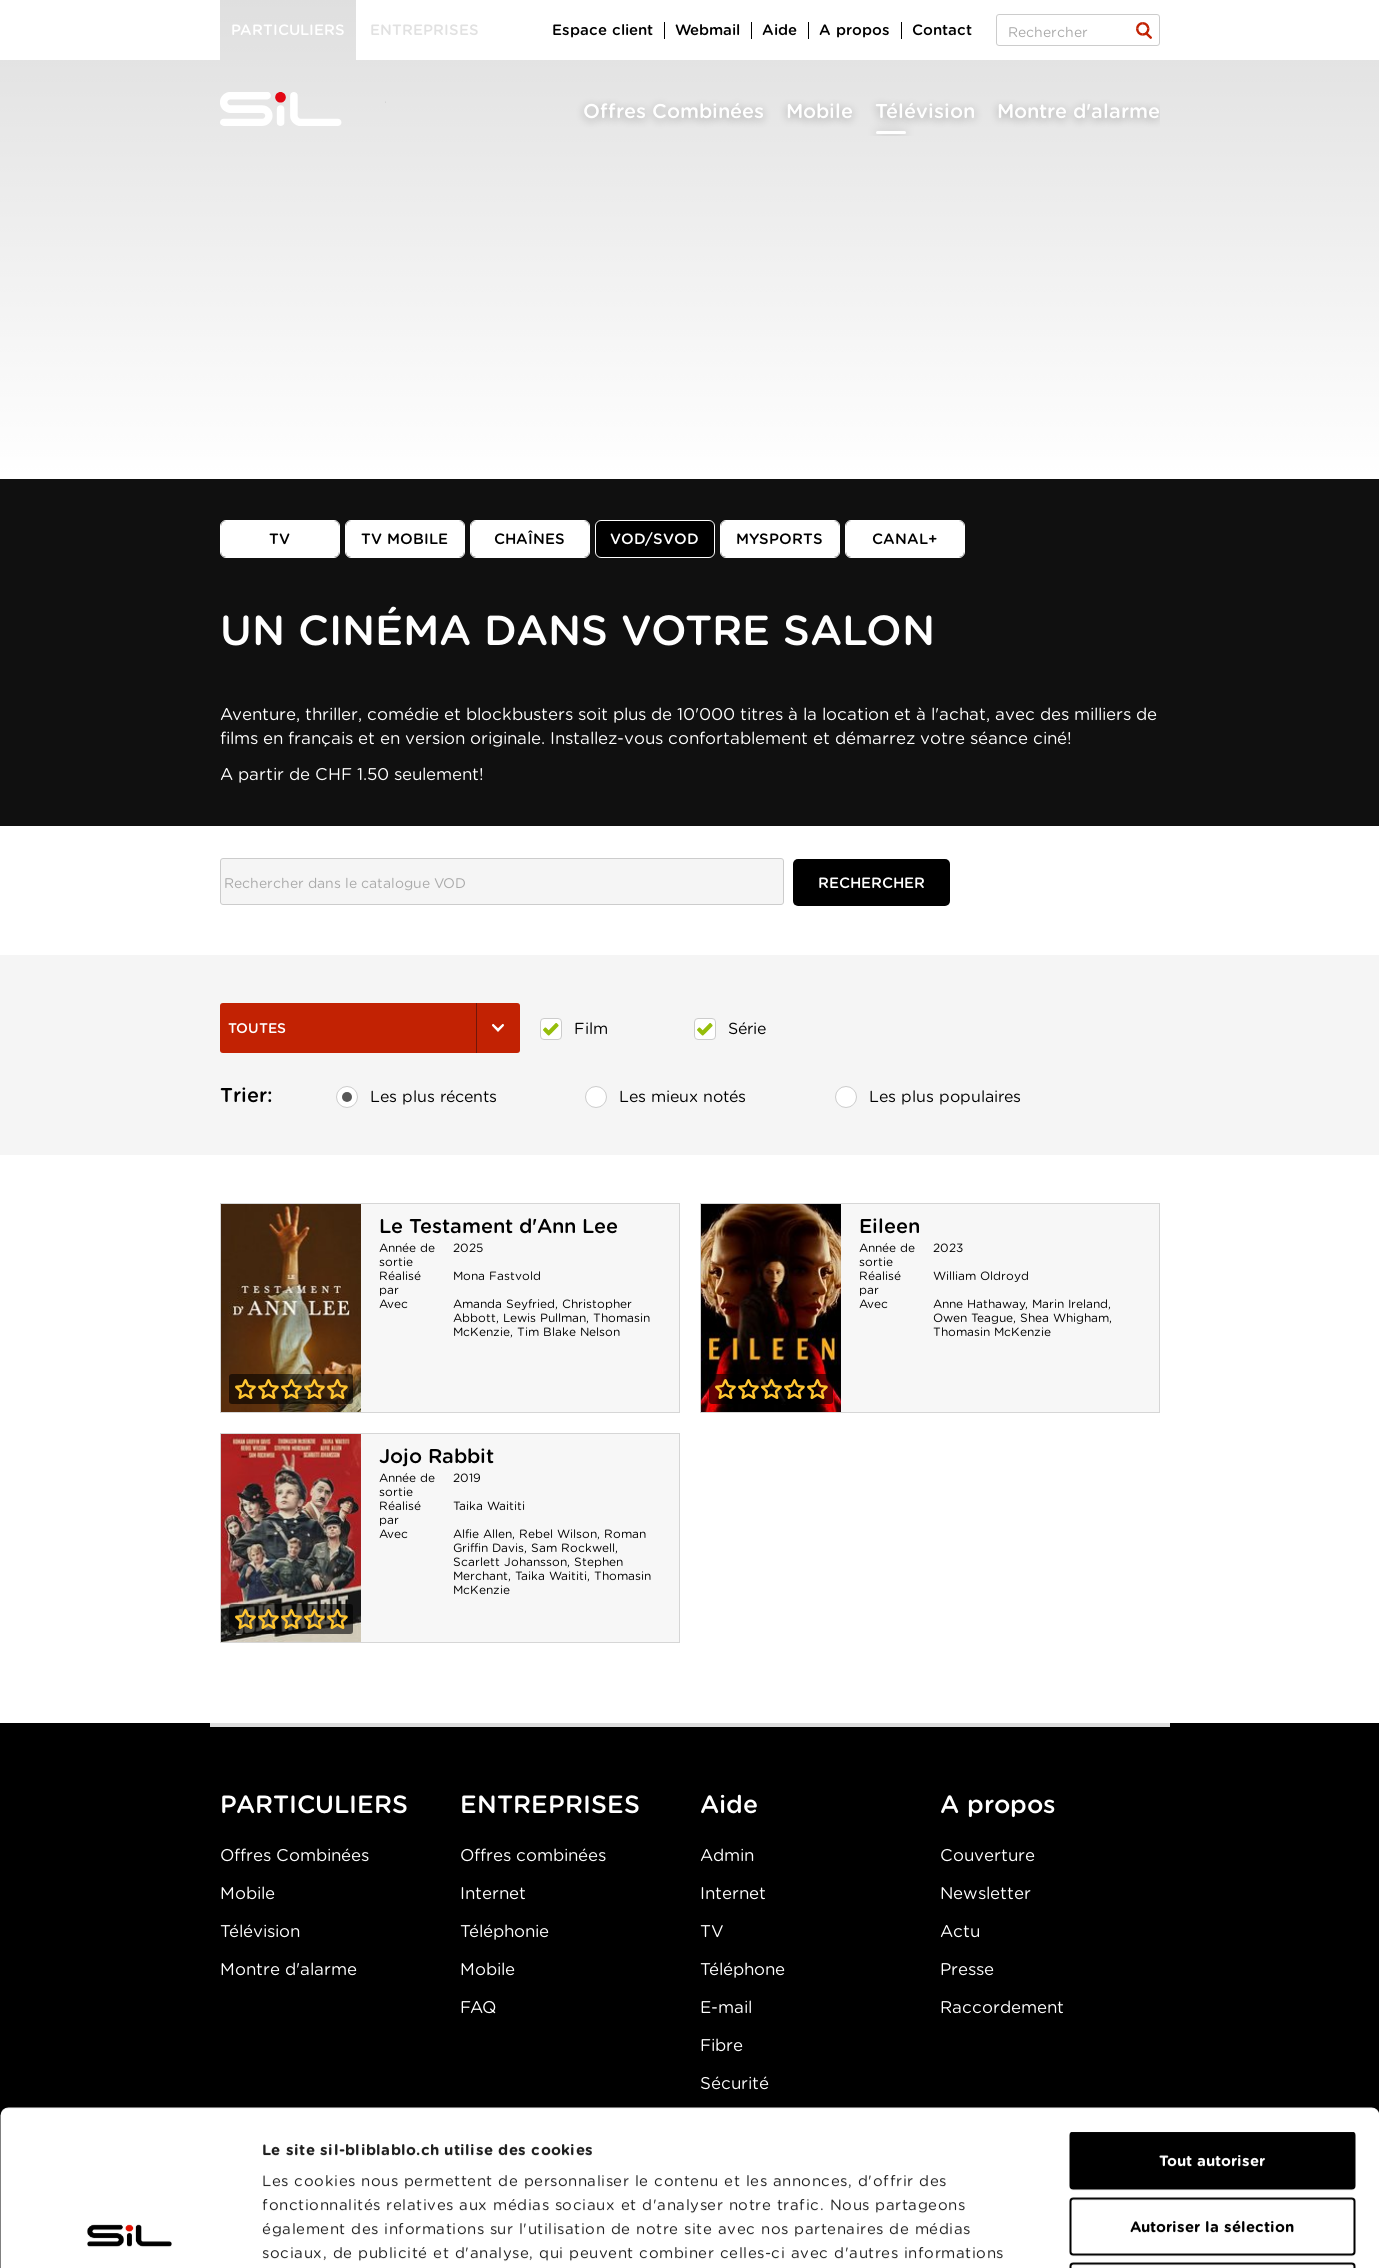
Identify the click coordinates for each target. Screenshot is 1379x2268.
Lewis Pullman (544, 1317)
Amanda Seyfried (504, 1303)
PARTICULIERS (314, 1804)
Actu (960, 1931)
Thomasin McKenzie (992, 1331)
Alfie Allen (482, 1533)
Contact (942, 30)
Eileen (889, 1226)
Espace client (602, 30)
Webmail (707, 30)
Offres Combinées (673, 111)
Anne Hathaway (979, 1303)
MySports (779, 539)
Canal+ (905, 539)
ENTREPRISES (550, 1804)
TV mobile (404, 539)
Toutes (370, 1028)
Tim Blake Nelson (568, 1331)
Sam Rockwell (573, 1547)
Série (730, 1029)
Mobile (819, 111)
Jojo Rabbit (436, 1456)
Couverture (987, 1855)
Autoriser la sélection (1212, 2072)
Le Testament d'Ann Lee (498, 1226)
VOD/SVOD (654, 539)
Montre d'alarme (1078, 111)
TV (279, 539)
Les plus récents (416, 1097)
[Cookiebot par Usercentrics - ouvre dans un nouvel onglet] (129, 2229)
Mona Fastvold (497, 1275)
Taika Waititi (489, 1505)
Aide (779, 30)
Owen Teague (973, 1317)
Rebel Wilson (558, 1533)
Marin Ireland (1070, 1303)
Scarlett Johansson (510, 1561)
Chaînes (529, 539)
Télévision (925, 111)
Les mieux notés (665, 1097)
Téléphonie (504, 1931)
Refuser (1212, 2137)
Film (574, 1029)
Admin (727, 1855)
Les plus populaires (928, 1097)
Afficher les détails (1126, 2229)
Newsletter (985, 1893)
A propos (854, 30)
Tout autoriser (1212, 2006)
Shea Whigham (1064, 1317)
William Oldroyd (981, 1275)
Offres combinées (533, 1855)
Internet (493, 1893)
